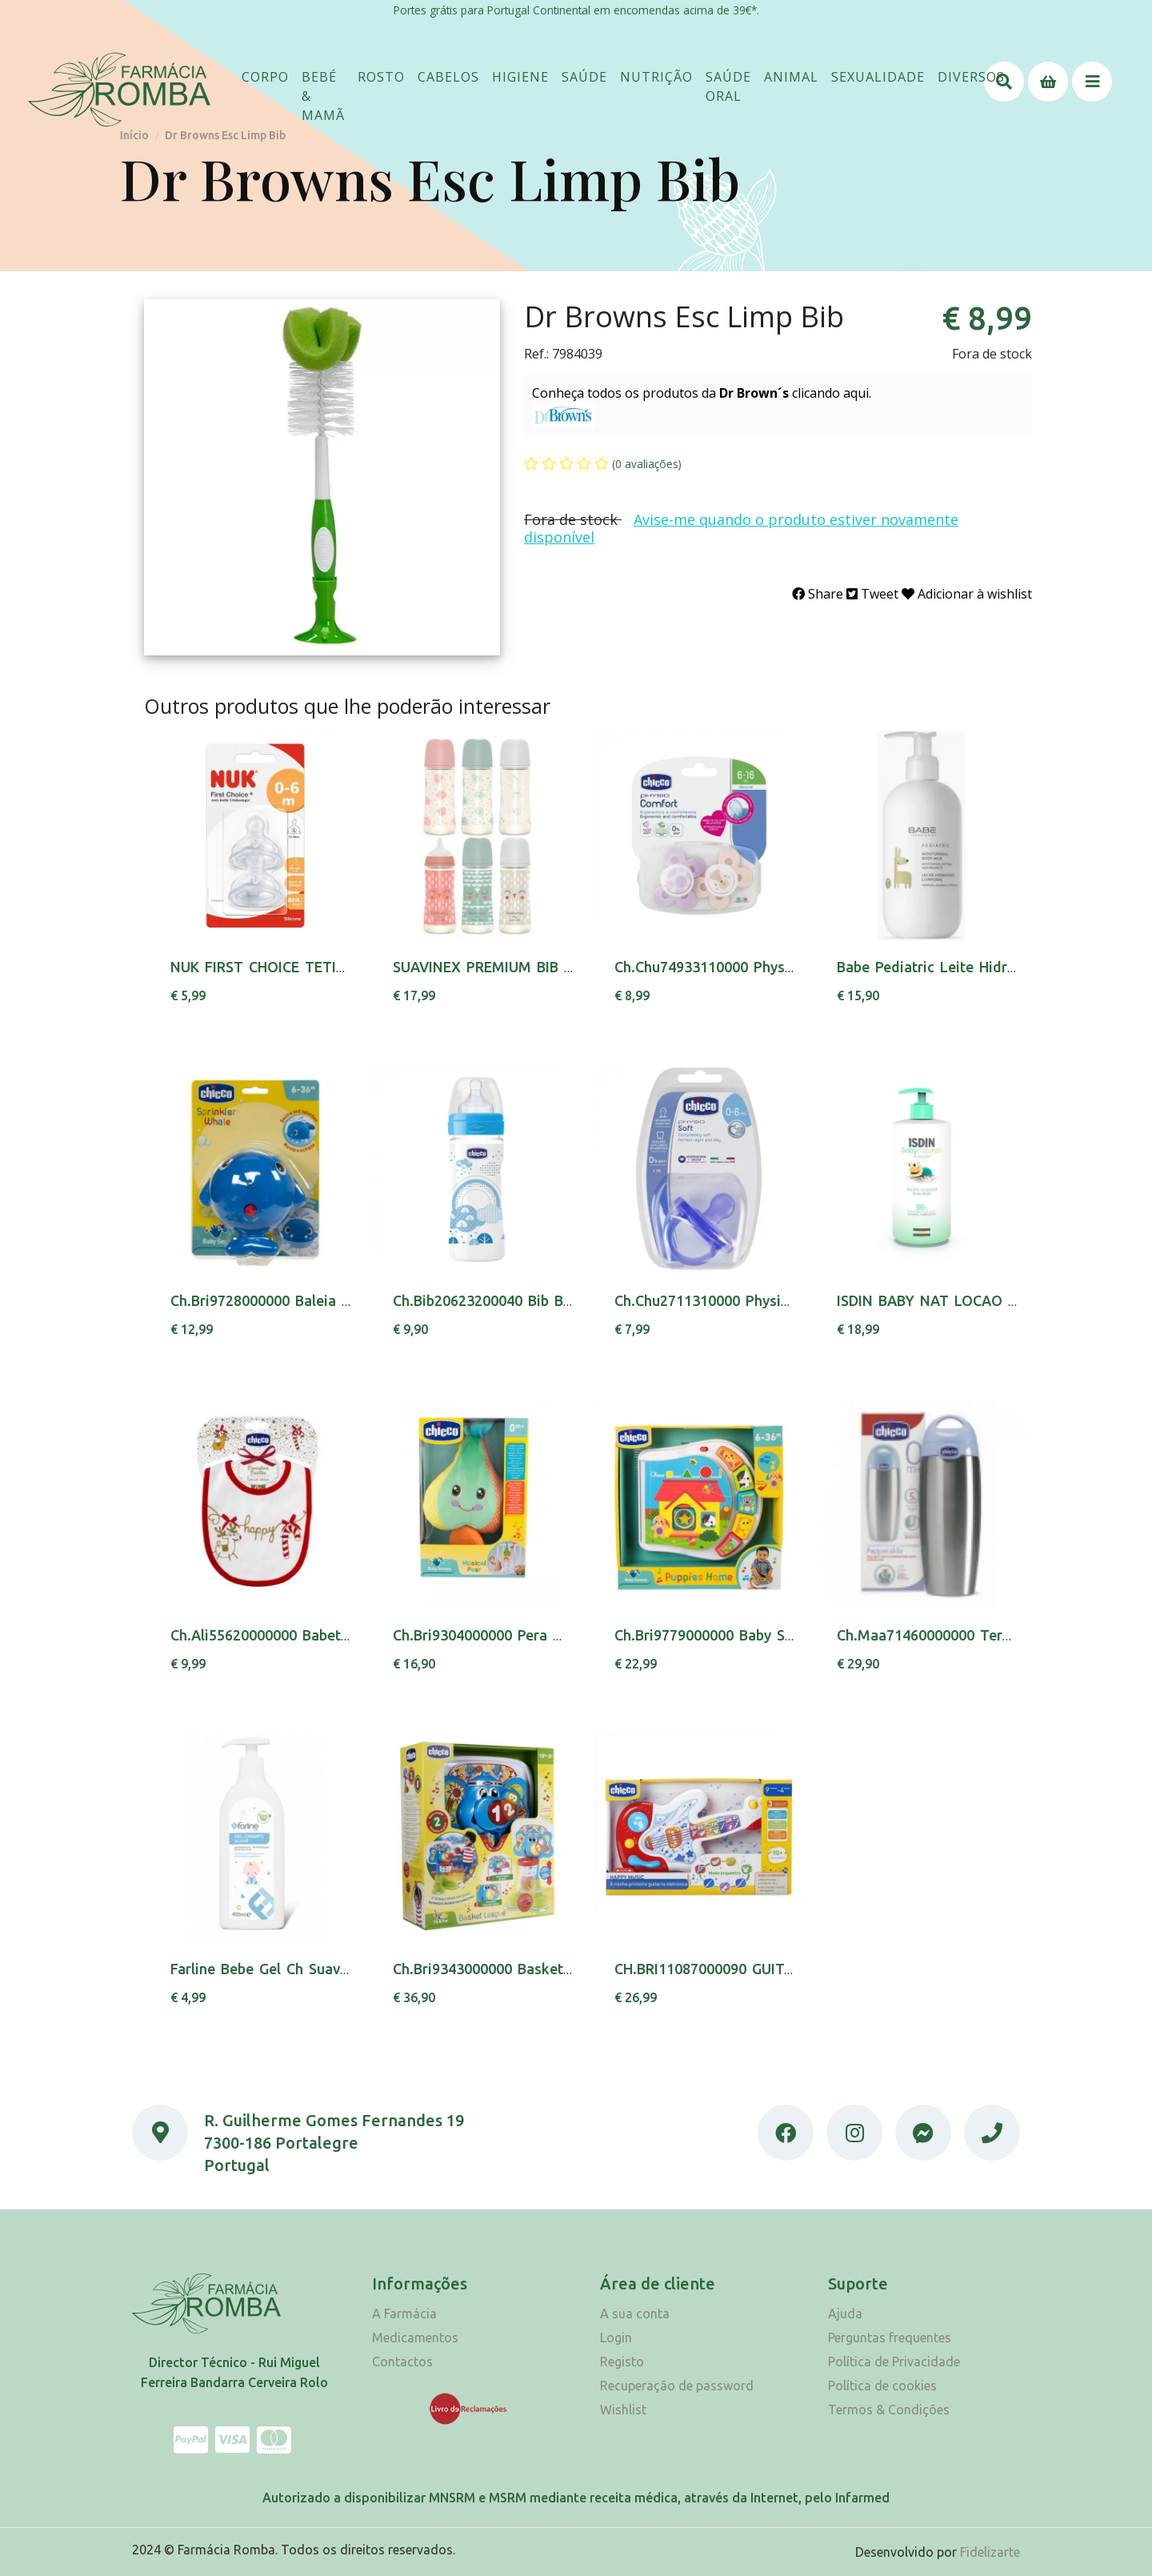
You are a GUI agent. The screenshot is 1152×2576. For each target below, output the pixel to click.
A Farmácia (404, 2313)
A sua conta (635, 2313)
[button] (265, 77)
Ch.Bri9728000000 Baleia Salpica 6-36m (303, 1300)
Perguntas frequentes (889, 2337)
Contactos (402, 2361)
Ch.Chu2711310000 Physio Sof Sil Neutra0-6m (769, 1300)
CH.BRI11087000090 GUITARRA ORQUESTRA (762, 1969)
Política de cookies (882, 2385)
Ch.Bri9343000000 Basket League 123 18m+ (541, 1969)
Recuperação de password (677, 2385)
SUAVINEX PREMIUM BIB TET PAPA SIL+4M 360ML (565, 967)
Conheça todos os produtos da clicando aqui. (701, 393)
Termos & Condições (889, 2409)
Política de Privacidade (894, 2361)
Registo (622, 2361)
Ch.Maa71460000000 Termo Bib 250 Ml (969, 1635)
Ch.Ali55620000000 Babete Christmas (295, 1635)
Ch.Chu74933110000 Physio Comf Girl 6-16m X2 (776, 967)
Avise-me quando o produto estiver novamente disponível (741, 528)
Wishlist (623, 2409)
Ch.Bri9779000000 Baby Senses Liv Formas (758, 1635)
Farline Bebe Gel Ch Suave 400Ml (282, 1969)
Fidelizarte (990, 2552)
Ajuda (845, 2313)
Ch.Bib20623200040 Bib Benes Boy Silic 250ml (548, 1300)
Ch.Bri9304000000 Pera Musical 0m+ (515, 1635)
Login (616, 2337)
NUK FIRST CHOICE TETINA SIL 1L (286, 967)
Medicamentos (415, 2337)
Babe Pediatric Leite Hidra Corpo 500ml (971, 967)
